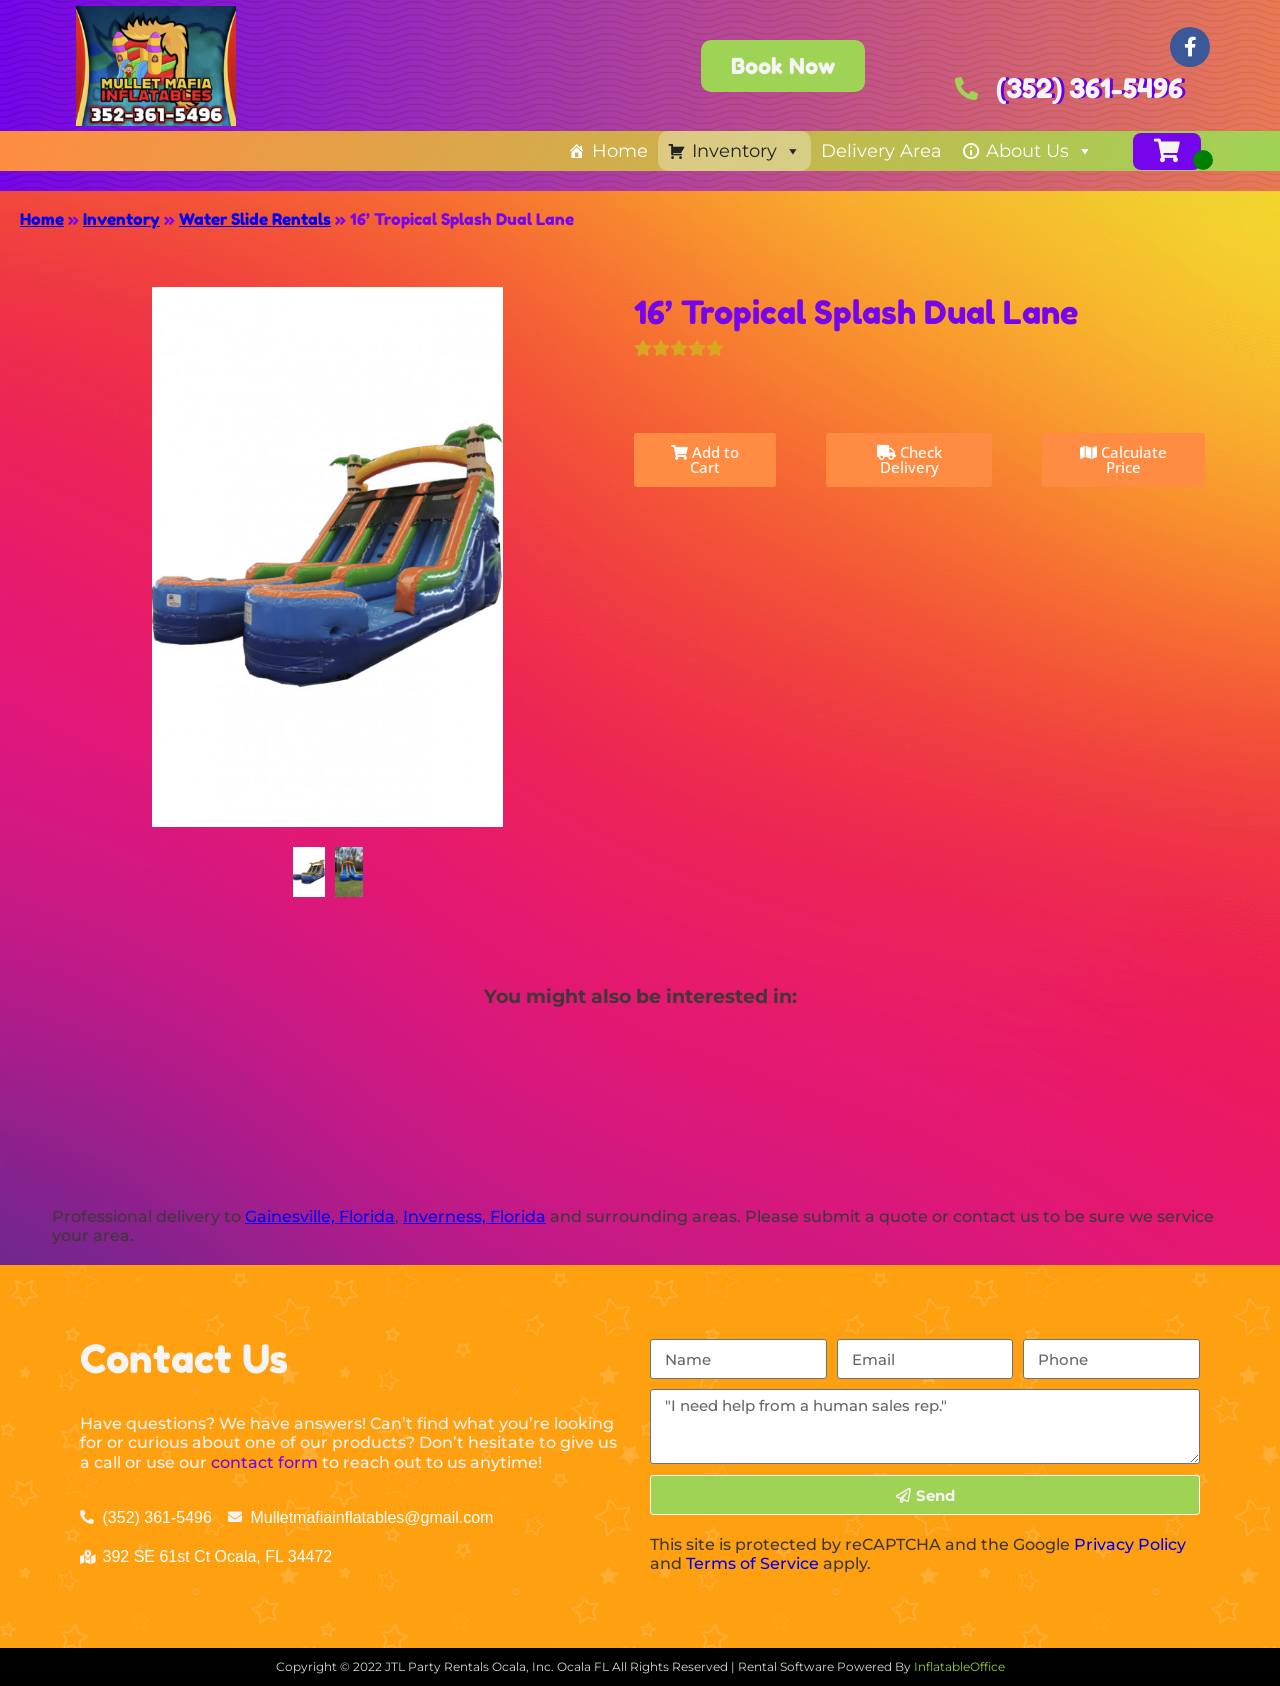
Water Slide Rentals (255, 219)
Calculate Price (1123, 459)
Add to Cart (705, 459)
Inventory (746, 151)
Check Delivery (909, 459)
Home (620, 151)
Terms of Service (752, 1563)
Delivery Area (881, 151)
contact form (264, 1462)
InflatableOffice (959, 1666)
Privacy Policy (1130, 1544)
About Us (1039, 151)
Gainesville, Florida (320, 1216)
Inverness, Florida (474, 1216)
